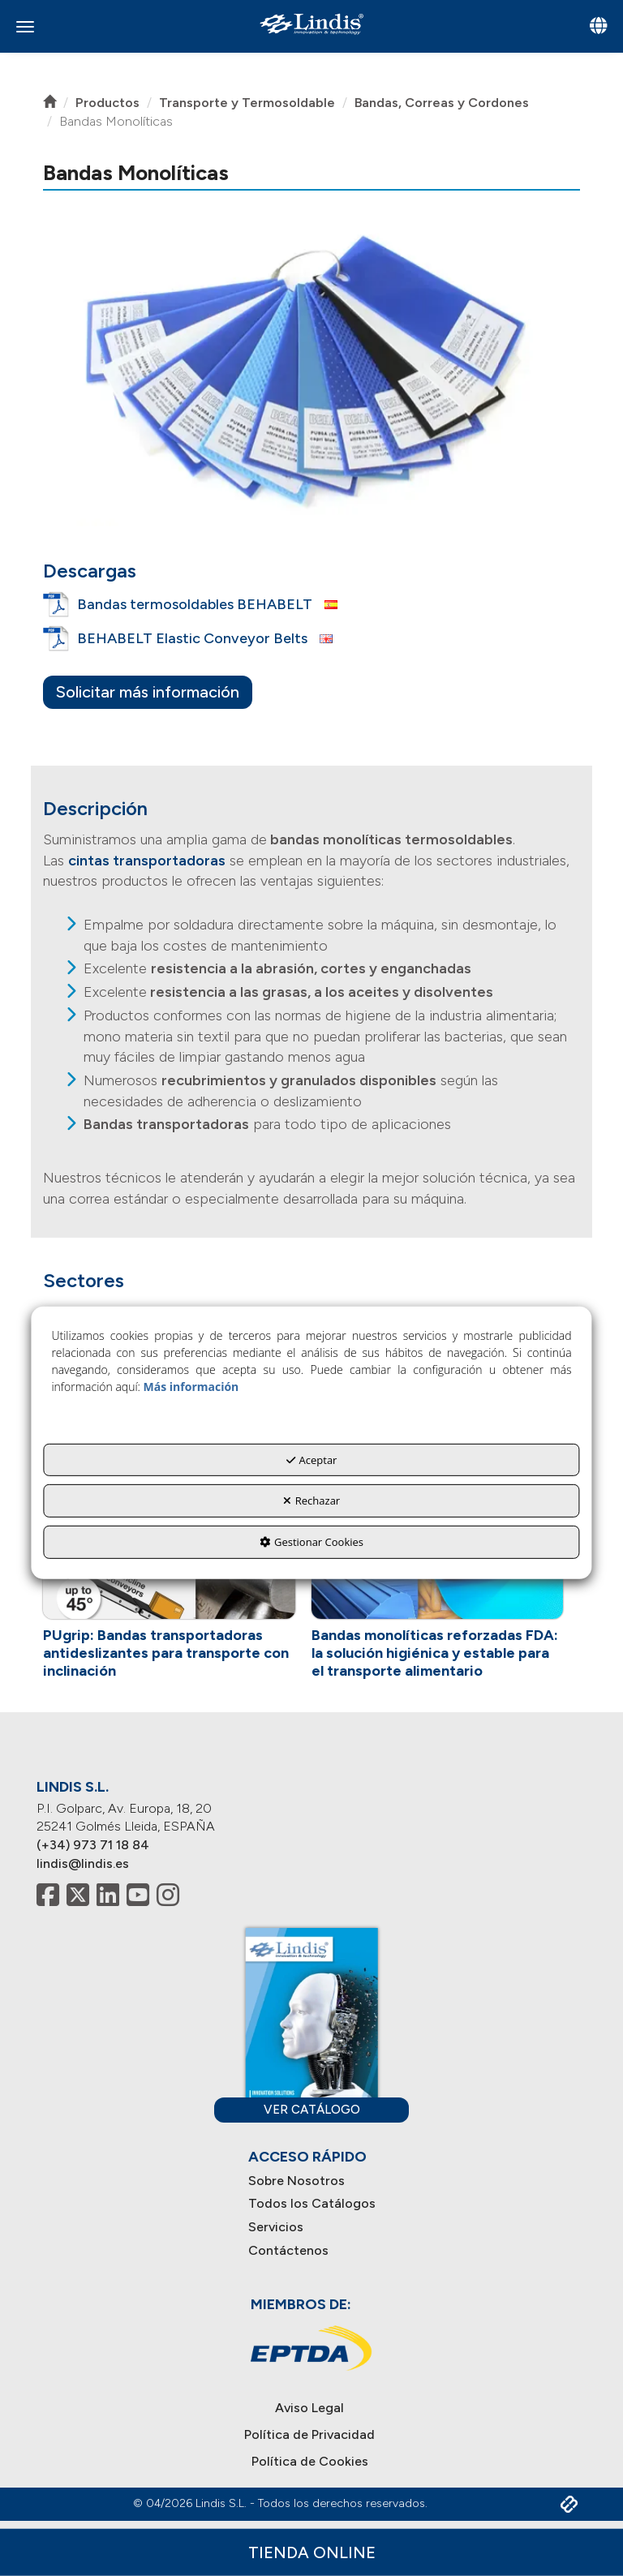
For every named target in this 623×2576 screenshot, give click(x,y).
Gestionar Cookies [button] (311, 1542)
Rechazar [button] (311, 1500)
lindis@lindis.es (83, 1863)
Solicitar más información (147, 692)
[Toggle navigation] (598, 27)
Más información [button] (191, 1386)
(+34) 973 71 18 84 (93, 1845)
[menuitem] (312, 2181)
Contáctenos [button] (288, 2250)
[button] (311, 24)
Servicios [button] (275, 2227)
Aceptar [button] (311, 1460)
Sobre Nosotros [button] (296, 2180)
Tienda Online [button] (312, 2551)
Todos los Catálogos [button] (312, 2203)
